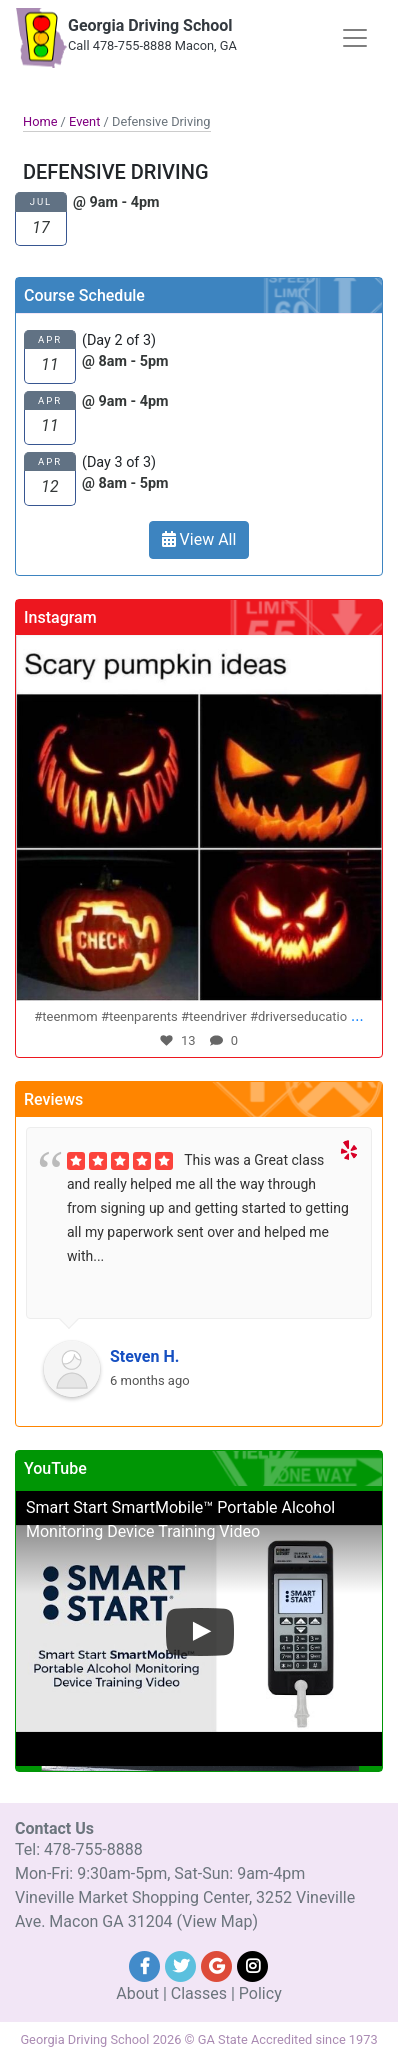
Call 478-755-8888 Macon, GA (152, 45)
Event (84, 121)
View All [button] (199, 539)
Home (40, 121)
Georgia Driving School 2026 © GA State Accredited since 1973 (198, 2039)
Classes (199, 1993)
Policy (260, 1993)
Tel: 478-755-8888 (79, 1849)
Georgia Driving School (150, 25)
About (137, 1993)
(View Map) (217, 1921)
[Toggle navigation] (355, 38)
